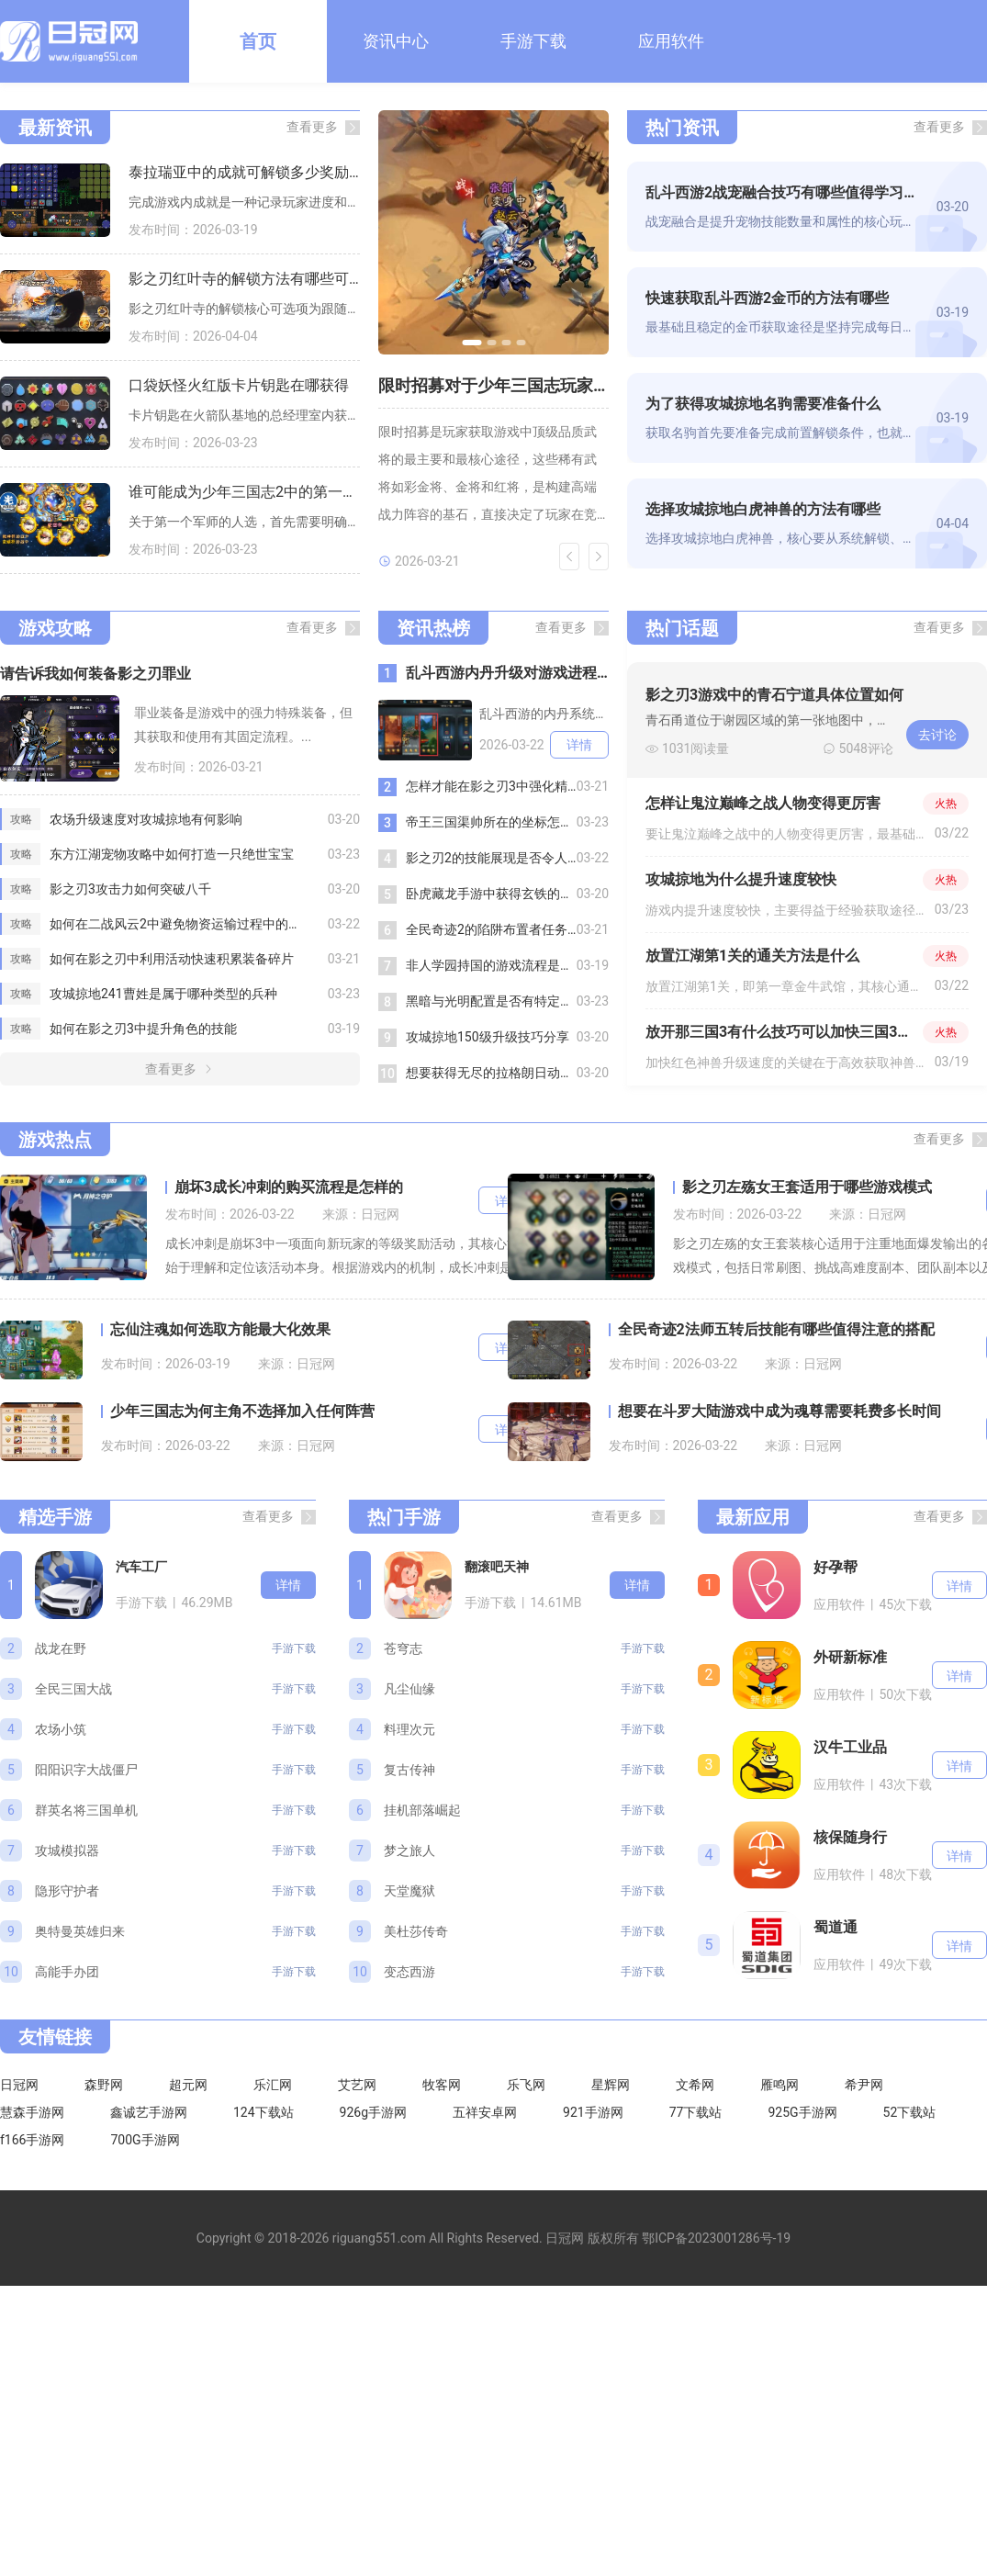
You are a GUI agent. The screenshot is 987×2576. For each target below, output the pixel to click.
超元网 (188, 2084)
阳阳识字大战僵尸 (86, 1769)
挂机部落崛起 (422, 1810)
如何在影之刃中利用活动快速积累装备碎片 (172, 958)
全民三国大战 (73, 1689)
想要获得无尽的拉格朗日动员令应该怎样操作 (491, 1072)
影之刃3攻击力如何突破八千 (130, 889)
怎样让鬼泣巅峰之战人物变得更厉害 (762, 803)
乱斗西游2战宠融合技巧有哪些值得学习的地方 (783, 192)
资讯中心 (396, 41)
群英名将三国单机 (86, 1810)
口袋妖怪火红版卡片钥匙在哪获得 (239, 385)
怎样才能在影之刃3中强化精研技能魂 (491, 786)
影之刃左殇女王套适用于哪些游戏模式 (807, 1187)
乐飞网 (526, 2084)
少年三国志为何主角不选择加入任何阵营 (242, 1411)
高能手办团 (67, 1971)
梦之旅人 (409, 1850)
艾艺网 (357, 2084)
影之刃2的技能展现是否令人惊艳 (491, 857)
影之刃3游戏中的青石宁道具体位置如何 (774, 694)
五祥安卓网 (485, 2112)
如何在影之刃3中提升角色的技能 (143, 1028)
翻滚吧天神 (497, 1566)
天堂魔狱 (409, 1891)
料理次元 (409, 1729)
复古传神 (409, 1769)
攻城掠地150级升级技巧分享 (487, 1036)
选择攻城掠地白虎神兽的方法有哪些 (762, 509)
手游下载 (533, 41)
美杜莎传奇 (416, 1931)
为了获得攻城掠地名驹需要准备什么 (762, 403)
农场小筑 (60, 1729)
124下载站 (263, 2112)
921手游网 (593, 2112)
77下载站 (696, 2112)
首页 (258, 41)
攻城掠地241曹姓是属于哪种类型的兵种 (163, 993)
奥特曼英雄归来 (80, 1931)
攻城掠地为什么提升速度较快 (740, 879)
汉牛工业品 (850, 1747)
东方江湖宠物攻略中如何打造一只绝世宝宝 (172, 854)
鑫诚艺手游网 (148, 2112)
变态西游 (409, 1971)
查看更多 (312, 126)
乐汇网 (272, 2084)
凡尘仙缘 (409, 1689)
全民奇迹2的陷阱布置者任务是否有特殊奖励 (491, 929)
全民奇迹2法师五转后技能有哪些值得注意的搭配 (776, 1329)
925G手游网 (802, 2112)
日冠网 (19, 2084)
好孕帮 (835, 1567)
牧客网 (441, 2084)
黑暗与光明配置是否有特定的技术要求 (491, 1001)
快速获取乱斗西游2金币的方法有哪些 (767, 298)
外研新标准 (850, 1657)
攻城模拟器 (67, 1850)
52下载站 (910, 2112)
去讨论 (937, 734)
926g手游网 (373, 2112)
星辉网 (610, 2084)
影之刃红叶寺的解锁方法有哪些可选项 (244, 278)
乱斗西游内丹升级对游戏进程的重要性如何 (507, 672)
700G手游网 (144, 2139)
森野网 (103, 2084)
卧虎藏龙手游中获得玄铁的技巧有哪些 (491, 893)
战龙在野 (60, 1648)
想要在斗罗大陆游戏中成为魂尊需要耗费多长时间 (779, 1411)
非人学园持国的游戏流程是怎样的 (491, 965)
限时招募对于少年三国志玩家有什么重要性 (493, 385)
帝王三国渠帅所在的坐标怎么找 (491, 822)
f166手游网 (32, 2139)
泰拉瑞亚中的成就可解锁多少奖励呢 (244, 172)
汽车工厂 (141, 1566)
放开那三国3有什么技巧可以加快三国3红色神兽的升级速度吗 (784, 1032)
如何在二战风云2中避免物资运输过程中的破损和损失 (189, 924)
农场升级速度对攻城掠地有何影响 (146, 819)
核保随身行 (850, 1837)
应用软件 (671, 41)
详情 (579, 744)
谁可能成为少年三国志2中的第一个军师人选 (244, 492)
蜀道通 (835, 1927)
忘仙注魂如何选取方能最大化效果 (220, 1329)
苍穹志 (403, 1648)
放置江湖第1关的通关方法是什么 (752, 955)
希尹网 (864, 2084)
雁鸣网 (779, 2084)
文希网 (695, 2084)
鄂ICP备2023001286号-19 (716, 2238)
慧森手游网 (32, 2112)
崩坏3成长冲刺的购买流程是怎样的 (288, 1187)
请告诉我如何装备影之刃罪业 (95, 673)
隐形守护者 (67, 1891)
